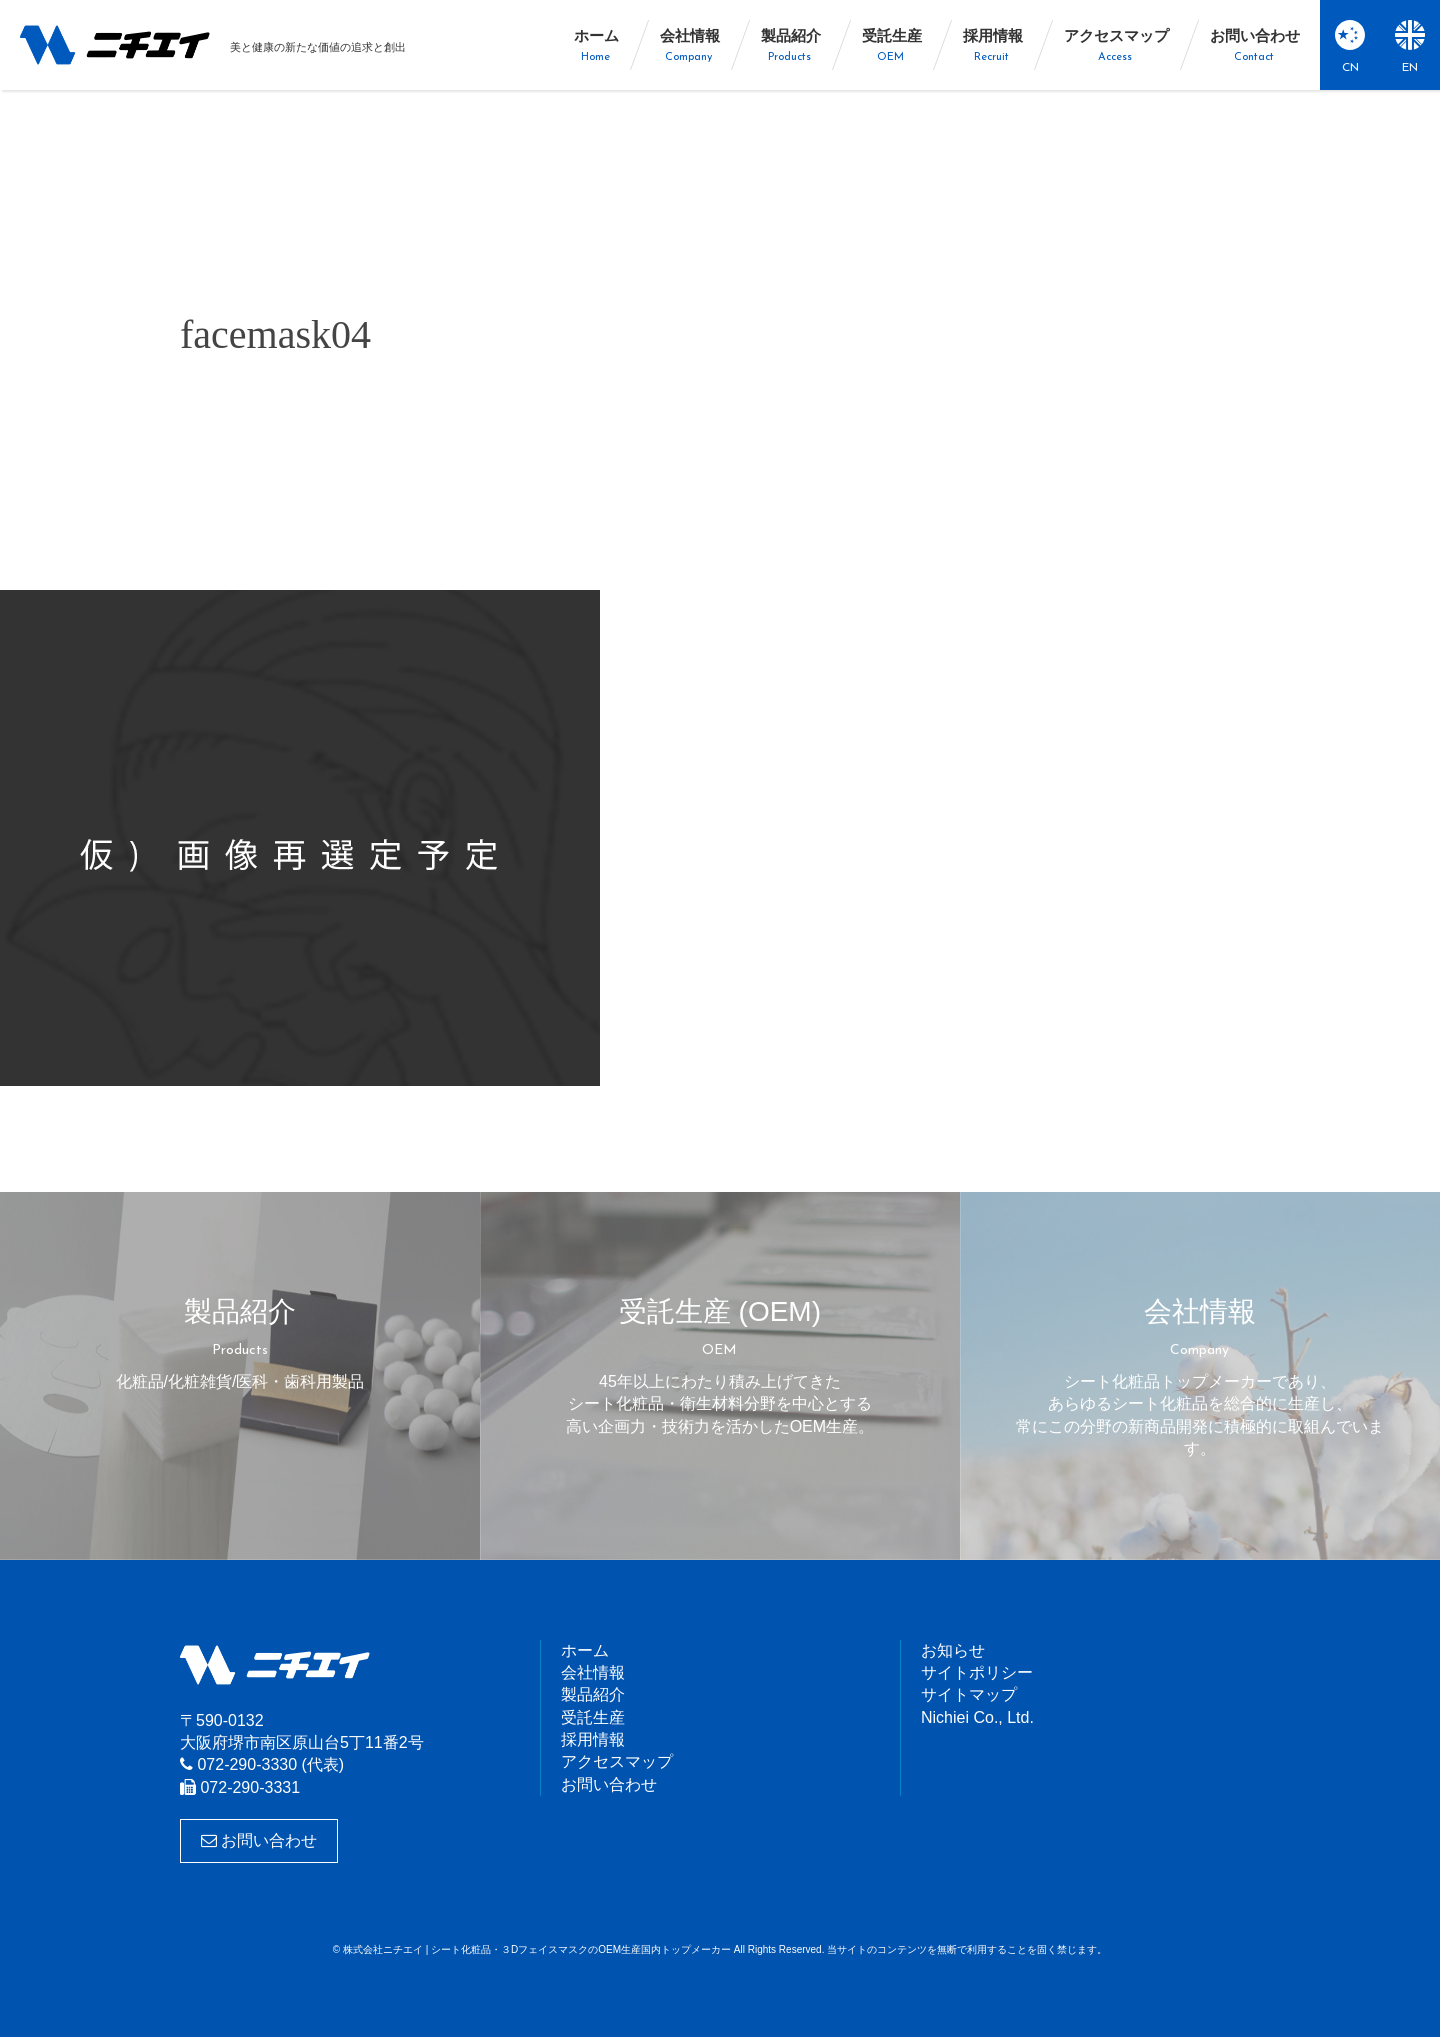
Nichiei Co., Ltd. (977, 1717)
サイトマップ (969, 1694)
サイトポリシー (977, 1672)
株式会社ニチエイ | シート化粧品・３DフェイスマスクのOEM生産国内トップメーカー (115, 45)
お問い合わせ (259, 1840)
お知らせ (953, 1650)
